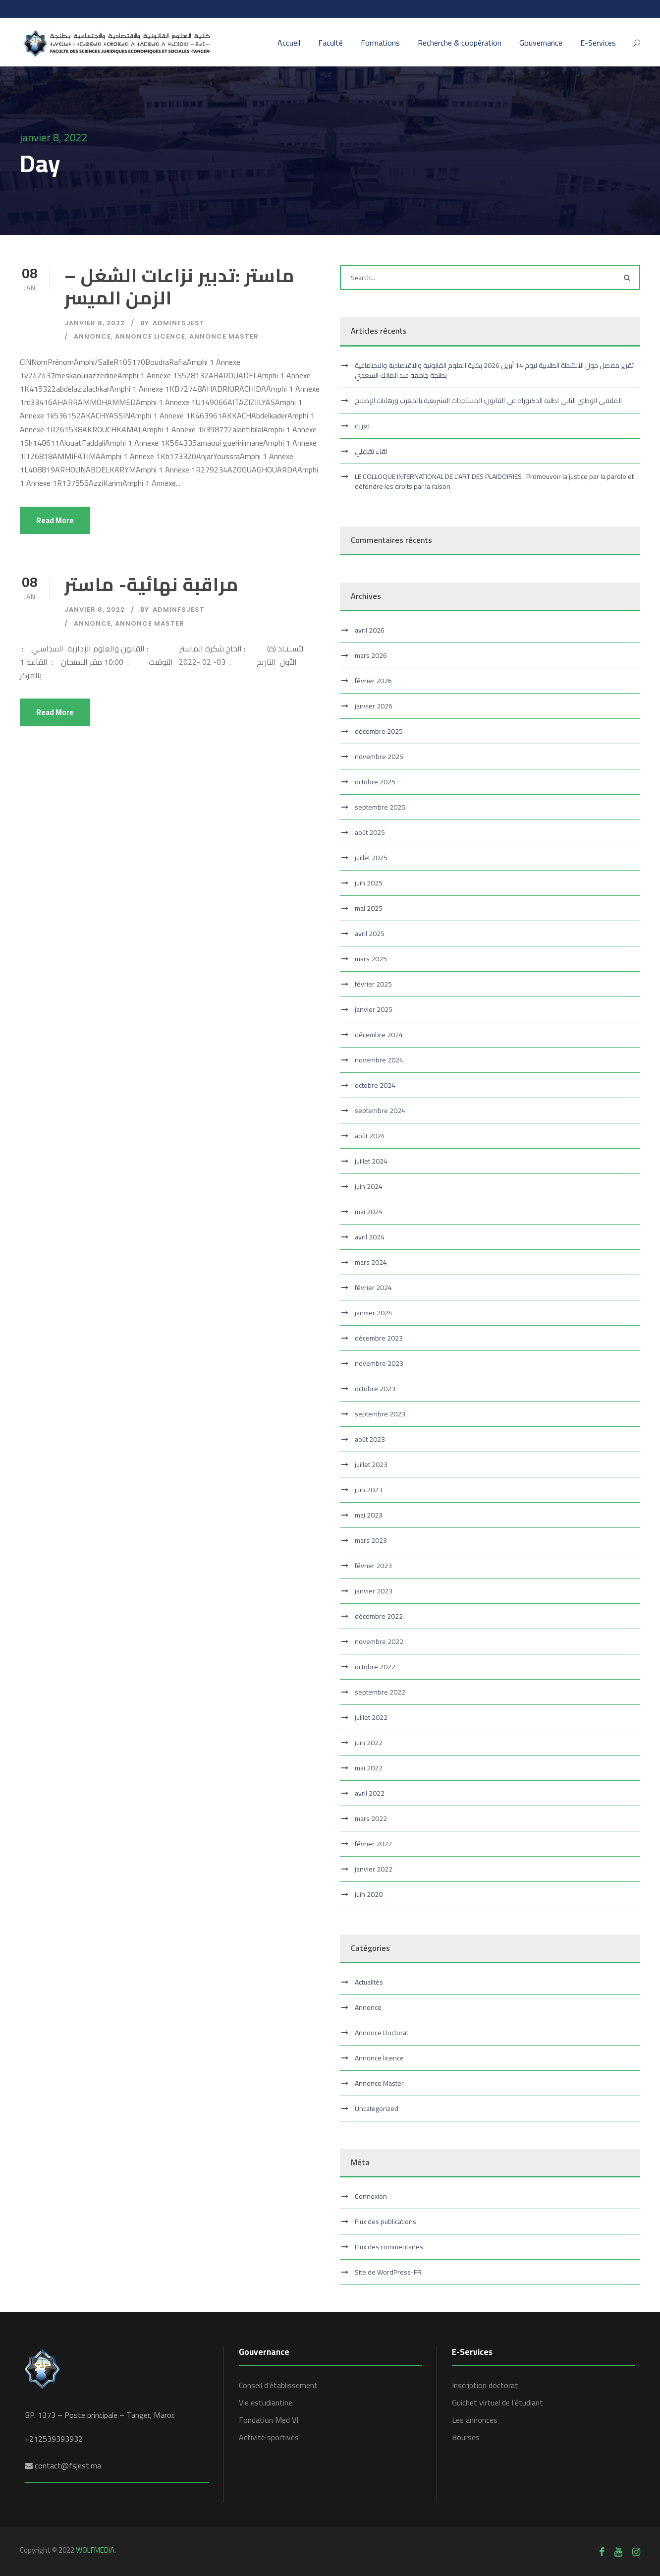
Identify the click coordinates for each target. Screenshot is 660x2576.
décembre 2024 (379, 1034)
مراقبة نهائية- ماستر (151, 584)
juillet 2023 (371, 1464)
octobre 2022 (375, 1666)
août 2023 (370, 1439)
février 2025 (373, 984)
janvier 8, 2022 (94, 323)
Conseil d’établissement (278, 2385)
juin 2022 (369, 1742)
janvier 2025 (373, 1009)
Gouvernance (540, 43)
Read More (55, 520)
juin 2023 (369, 1489)
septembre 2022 (380, 1692)
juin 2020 (369, 1894)
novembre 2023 (379, 1363)
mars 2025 (371, 958)
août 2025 (370, 832)
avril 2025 (370, 933)
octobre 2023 (375, 1388)
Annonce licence (150, 336)
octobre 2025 (375, 781)
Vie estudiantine (265, 2402)
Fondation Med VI (268, 2419)
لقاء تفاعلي (371, 451)
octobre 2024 (375, 1085)
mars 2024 (371, 1262)
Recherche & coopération (459, 43)
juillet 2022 (371, 1717)
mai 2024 (369, 1211)
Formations (380, 43)
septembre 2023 (380, 1413)
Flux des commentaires (389, 2246)
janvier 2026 (373, 706)
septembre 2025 (380, 807)
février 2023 (373, 1565)
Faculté (330, 43)
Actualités (369, 1982)
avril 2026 (370, 630)
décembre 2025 (379, 731)
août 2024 (370, 1135)
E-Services (598, 43)
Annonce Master (224, 336)
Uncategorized (376, 2108)
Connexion (371, 2196)
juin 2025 (369, 883)
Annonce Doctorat (381, 2032)
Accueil (288, 43)
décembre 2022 (379, 1616)
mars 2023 (371, 1540)
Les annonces (474, 2419)
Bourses (466, 2437)
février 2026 (373, 680)
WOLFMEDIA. (96, 2550)
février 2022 (373, 1843)
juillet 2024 (371, 1161)
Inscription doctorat (485, 2385)
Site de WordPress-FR (388, 2272)
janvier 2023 (373, 1590)
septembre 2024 (380, 1110)
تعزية (362, 425)
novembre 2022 (379, 1641)
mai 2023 (369, 1515)
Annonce (92, 336)
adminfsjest (179, 323)
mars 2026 (371, 655)
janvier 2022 (373, 1869)
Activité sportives (269, 2437)
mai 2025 (369, 908)
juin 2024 (369, 1186)
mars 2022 (371, 1818)
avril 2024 (370, 1236)
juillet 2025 (371, 857)
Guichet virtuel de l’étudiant (497, 2402)
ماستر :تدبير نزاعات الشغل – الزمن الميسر (179, 286)
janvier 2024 (373, 1312)
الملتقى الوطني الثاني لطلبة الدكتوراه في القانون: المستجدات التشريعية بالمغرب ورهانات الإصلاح (488, 400)
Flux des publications (385, 2221)
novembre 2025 (379, 756)
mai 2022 (369, 1767)
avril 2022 (370, 1793)
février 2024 (373, 1287)
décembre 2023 (379, 1338)
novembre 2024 (379, 1060)
